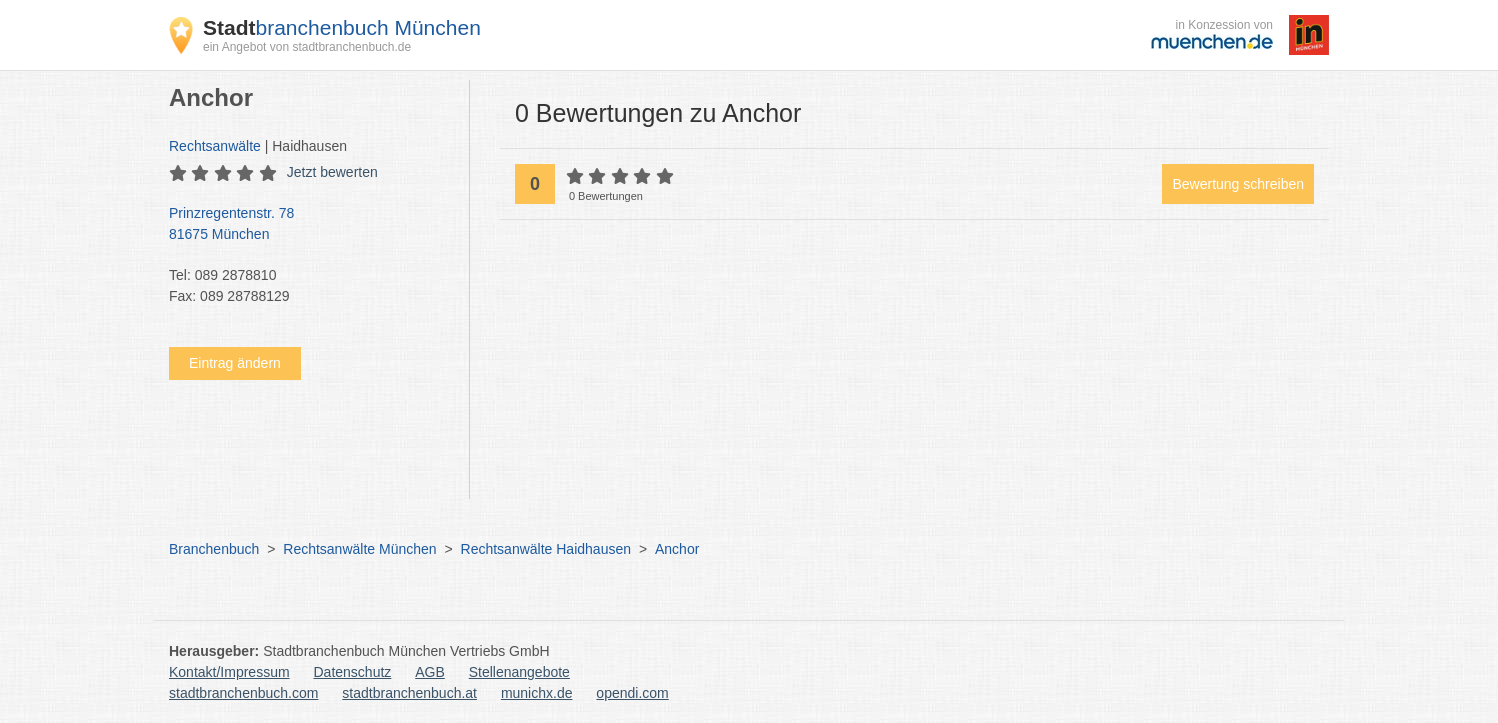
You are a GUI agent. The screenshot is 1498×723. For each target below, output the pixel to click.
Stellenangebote (519, 672)
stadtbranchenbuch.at (409, 693)
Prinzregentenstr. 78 (309, 225)
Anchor (677, 549)
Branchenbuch (214, 549)
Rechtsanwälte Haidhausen (546, 549)
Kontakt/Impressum (229, 672)
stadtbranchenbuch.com (243, 693)
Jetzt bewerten (332, 172)
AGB (430, 672)
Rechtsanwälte (215, 146)
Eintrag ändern (235, 363)
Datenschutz (353, 672)
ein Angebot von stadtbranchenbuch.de (307, 47)
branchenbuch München (342, 27)
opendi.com (632, 693)
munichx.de (537, 693)
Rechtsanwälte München (359, 549)
